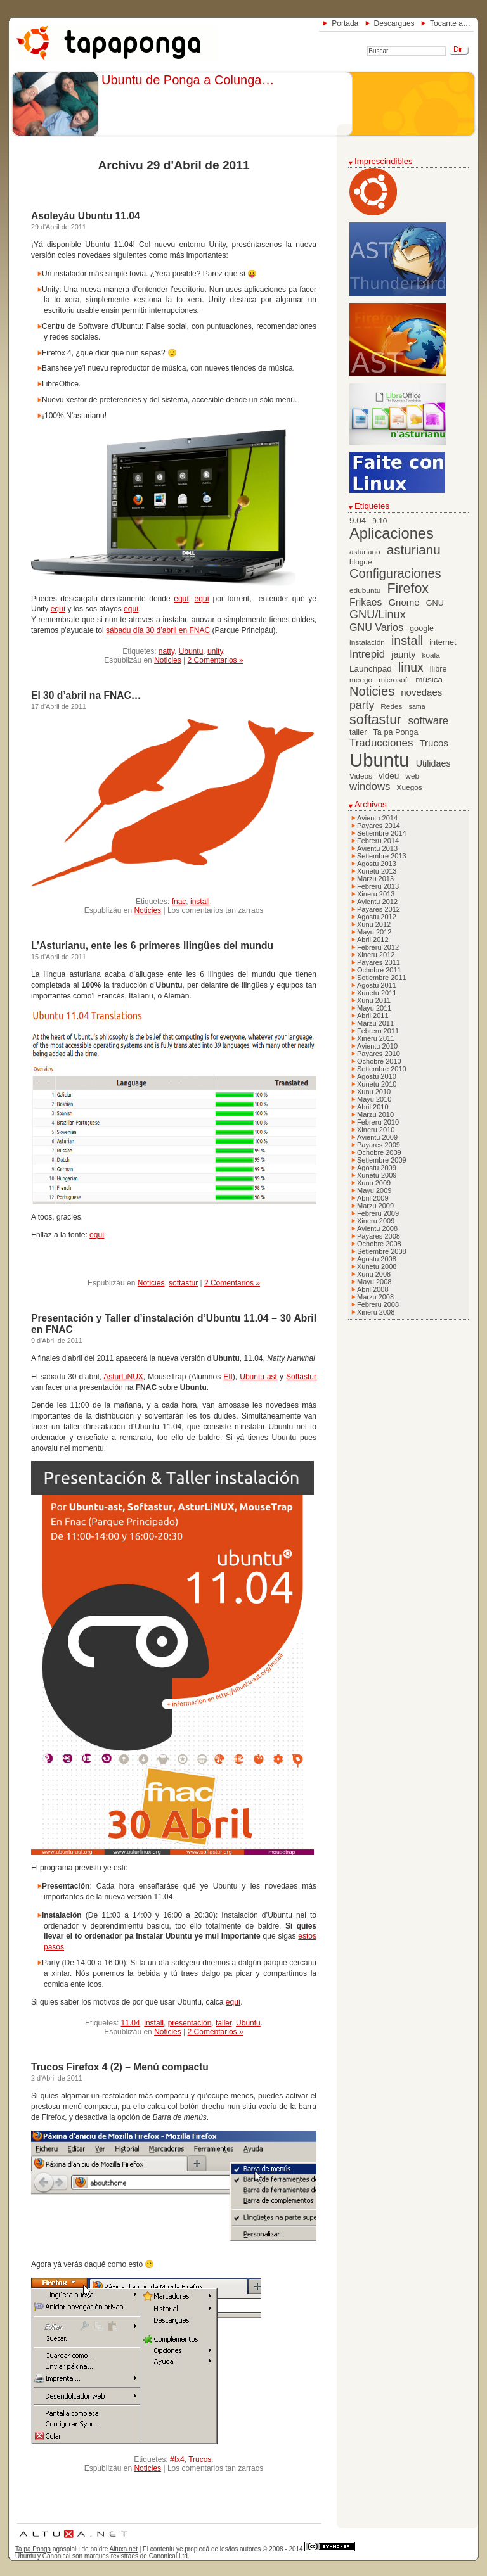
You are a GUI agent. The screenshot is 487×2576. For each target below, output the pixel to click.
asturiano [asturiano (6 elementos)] (364, 551)
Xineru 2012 (375, 955)
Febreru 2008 (378, 1304)
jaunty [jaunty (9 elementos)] (403, 654)
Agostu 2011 (376, 985)
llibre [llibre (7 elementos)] (438, 669)
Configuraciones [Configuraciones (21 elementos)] (395, 573)
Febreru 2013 (378, 886)
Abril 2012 (373, 939)
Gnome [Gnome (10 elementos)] (403, 602)
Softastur (301, 1376)
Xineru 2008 (375, 1312)
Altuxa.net (123, 2549)
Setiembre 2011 (381, 977)
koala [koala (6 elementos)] (431, 655)
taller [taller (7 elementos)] (358, 732)
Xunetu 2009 (376, 1175)
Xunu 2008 (374, 1274)
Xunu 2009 (374, 1183)
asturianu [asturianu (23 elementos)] (414, 549)
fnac (179, 901)
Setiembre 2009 (381, 1160)
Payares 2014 (378, 825)
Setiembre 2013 (381, 856)
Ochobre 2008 (379, 1243)
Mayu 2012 (374, 932)
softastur (183, 1282)
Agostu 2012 (376, 917)
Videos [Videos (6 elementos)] (360, 776)
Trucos (199, 2459)
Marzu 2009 (375, 1205)
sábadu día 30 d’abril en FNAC (158, 630)
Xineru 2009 (375, 1221)
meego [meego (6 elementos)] (360, 679)
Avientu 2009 (377, 1137)
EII (228, 1376)
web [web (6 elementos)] (412, 776)
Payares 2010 (378, 1053)
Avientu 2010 (377, 1046)
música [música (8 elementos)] (429, 679)
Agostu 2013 (376, 863)
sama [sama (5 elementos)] (417, 706)
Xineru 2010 (375, 1129)
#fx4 (177, 2459)
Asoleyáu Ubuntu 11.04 (85, 215)
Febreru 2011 (378, 1031)
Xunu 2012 (374, 924)
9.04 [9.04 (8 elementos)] (357, 520)
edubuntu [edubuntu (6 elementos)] (364, 590)
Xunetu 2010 (376, 1084)
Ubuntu (191, 651)
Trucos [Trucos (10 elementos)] (433, 742)
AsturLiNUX (123, 1376)
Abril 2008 (373, 1289)
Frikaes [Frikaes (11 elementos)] (365, 602)
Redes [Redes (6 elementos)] (391, 706)
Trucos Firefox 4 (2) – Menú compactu (120, 2067)
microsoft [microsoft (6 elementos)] (394, 679)
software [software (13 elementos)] (428, 721)
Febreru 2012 (378, 947)
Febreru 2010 (378, 1122)
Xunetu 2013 (376, 871)
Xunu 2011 (374, 1000)
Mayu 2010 (374, 1099)
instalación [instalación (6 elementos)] (367, 642)
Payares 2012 (378, 909)
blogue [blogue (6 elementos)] (360, 562)
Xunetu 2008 (376, 1266)
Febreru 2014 (378, 841)
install (200, 901)
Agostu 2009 (376, 1167)
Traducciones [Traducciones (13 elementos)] (381, 743)
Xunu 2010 (374, 1091)
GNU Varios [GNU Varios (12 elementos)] (376, 627)
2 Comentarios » (216, 660)
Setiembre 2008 (381, 1251)
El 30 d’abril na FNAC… (86, 695)
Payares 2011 (378, 962)
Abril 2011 (373, 1015)
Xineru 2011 (375, 1038)
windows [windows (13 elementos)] (370, 787)
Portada (345, 23)
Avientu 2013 (377, 848)
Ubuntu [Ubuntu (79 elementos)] (379, 759)
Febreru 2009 (378, 1213)
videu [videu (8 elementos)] (389, 776)
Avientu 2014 (377, 818)
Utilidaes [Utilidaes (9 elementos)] (433, 763)
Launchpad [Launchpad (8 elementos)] (370, 668)
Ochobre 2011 (379, 970)
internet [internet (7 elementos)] (442, 642)
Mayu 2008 (374, 1281)
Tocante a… (450, 23)
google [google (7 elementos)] (422, 628)
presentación (190, 2022)
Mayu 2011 (374, 1008)
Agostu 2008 (376, 1259)
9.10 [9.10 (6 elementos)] (379, 520)
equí (181, 598)
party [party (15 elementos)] (361, 705)
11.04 (130, 2022)
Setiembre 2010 (381, 1069)
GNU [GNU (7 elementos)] (435, 603)
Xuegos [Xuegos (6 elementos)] (409, 787)
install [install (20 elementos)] (407, 640)
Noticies (167, 660)
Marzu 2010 (375, 1114)
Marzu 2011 (375, 1023)
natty (166, 651)
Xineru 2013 (375, 894)
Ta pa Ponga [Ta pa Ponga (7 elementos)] (396, 732)
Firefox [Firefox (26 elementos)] (408, 588)
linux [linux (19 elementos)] (411, 667)
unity (215, 651)
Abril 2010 (373, 1107)
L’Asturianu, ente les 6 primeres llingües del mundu (152, 945)
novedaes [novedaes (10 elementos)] (421, 692)
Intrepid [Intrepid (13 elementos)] (367, 654)
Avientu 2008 (377, 1228)
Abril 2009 (373, 1198)
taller (223, 2022)
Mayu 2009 (374, 1190)
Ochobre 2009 (379, 1152)
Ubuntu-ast (258, 1376)
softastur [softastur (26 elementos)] (375, 719)
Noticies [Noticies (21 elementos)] (371, 691)
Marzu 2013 (375, 879)
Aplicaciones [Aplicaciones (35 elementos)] (391, 533)
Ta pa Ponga (33, 2549)
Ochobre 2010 (379, 1061)
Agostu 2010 (376, 1076)
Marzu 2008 (375, 1297)
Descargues (394, 23)
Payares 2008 (378, 1236)
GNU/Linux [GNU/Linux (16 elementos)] (377, 614)
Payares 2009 (378, 1145)
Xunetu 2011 (376, 993)
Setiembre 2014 (381, 833)
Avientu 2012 (377, 901)
